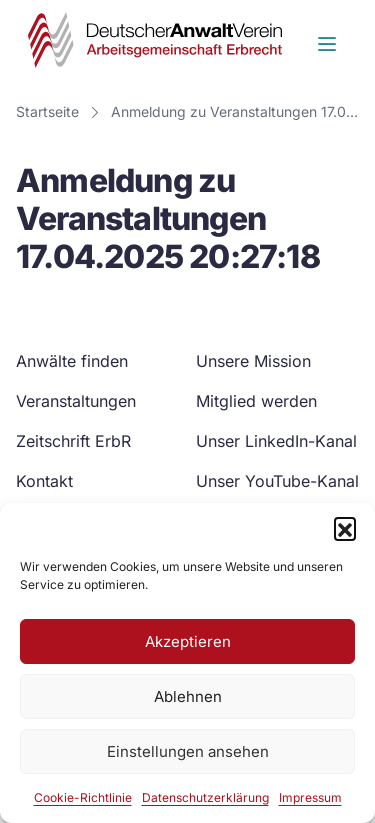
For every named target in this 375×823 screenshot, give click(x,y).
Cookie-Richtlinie (83, 797)
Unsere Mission (253, 361)
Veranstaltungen (76, 401)
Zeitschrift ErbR (73, 441)
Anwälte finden (72, 361)
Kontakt (44, 481)
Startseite (47, 111)
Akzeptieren (188, 641)
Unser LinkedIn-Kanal (276, 441)
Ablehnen (188, 696)
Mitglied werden (256, 401)
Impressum (310, 797)
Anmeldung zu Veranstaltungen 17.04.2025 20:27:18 (239, 111)
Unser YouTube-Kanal (277, 481)
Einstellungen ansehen (188, 751)
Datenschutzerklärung (205, 797)
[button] (345, 528)
